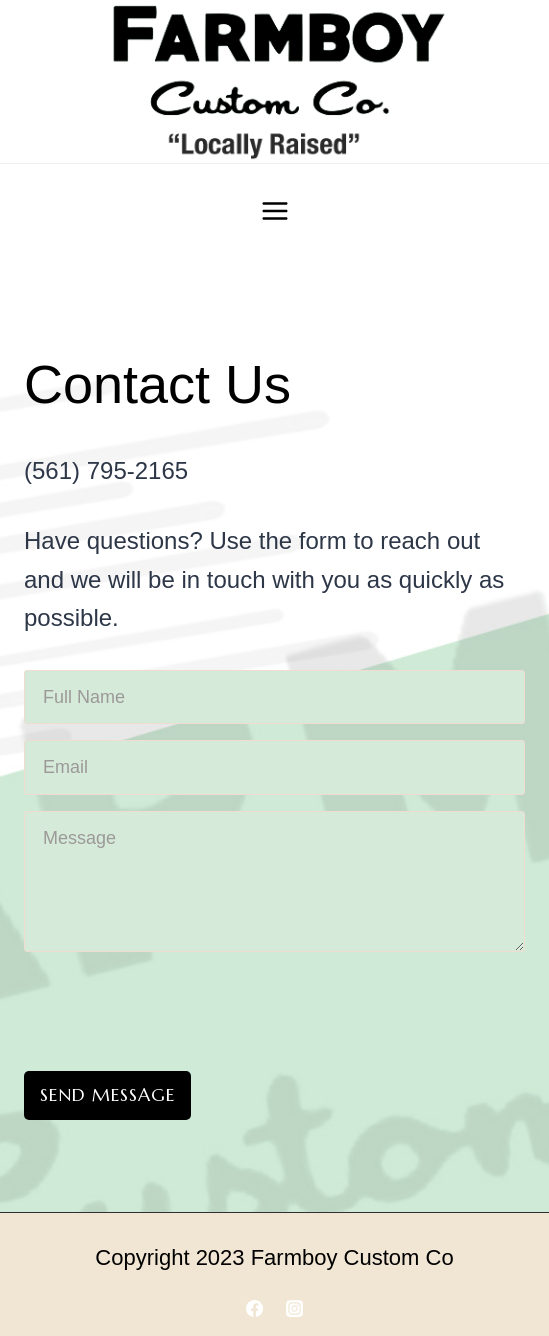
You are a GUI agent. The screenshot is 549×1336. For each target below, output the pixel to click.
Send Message (107, 1094)
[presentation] (176, 1007)
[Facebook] (255, 1309)
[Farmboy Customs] (275, 81)
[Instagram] (294, 1309)
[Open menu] (274, 210)
